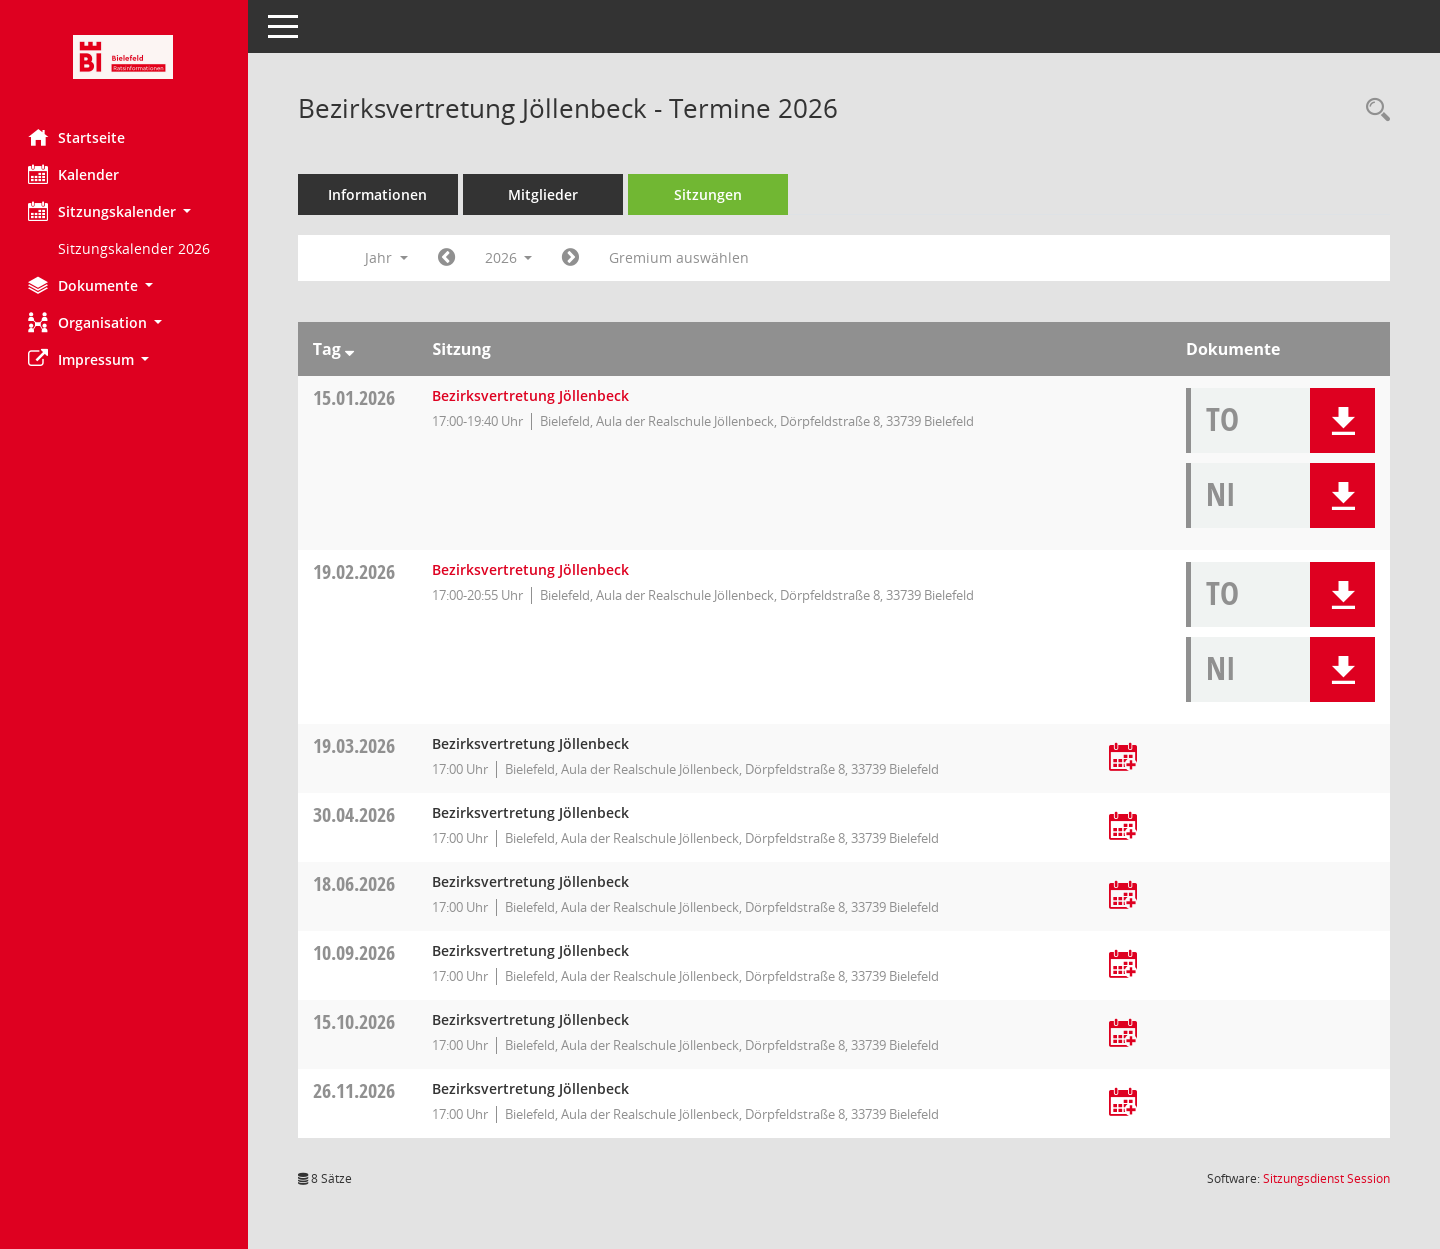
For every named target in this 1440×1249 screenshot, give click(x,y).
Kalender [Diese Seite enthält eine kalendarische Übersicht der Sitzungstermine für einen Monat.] (75, 174)
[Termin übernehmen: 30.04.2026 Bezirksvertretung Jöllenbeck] (1124, 827)
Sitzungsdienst (1326, 1178)
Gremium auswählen (682, 257)
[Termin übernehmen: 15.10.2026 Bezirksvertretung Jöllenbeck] (1124, 1034)
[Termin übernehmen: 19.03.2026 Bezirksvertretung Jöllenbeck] (1124, 758)
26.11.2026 (356, 1090)
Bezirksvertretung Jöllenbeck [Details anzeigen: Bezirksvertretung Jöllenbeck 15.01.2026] (532, 395)
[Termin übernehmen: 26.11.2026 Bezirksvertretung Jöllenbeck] (1124, 1103)
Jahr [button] (388, 257)
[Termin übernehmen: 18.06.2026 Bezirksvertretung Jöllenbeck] (1124, 896)
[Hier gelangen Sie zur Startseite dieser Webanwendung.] (125, 57)
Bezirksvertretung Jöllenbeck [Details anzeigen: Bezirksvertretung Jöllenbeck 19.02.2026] (532, 569)
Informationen (380, 194)
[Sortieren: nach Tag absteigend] (351, 349)
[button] (125, 211)
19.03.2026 (356, 745)
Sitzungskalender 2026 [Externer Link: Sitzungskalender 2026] (136, 248)
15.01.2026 (356, 397)
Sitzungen (710, 194)
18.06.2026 (356, 883)
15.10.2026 (356, 1021)
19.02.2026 (356, 571)
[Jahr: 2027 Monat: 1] (573, 258)
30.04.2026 (356, 814)
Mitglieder (545, 194)
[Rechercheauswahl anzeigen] (1373, 110)
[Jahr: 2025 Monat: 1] (448, 258)
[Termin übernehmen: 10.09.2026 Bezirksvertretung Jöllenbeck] (1124, 965)
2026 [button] (511, 257)
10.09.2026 (356, 952)
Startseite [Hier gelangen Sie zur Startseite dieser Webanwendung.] (78, 137)
